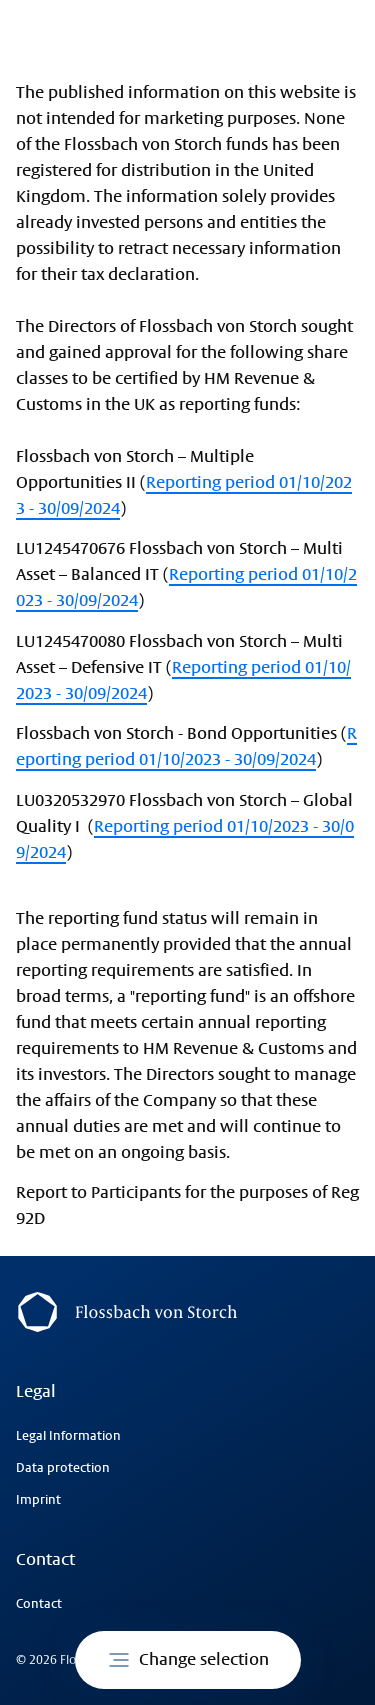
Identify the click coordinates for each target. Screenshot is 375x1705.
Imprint (38, 1500)
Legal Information (68, 1436)
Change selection (188, 1660)
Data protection (63, 1468)
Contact (39, 1604)
